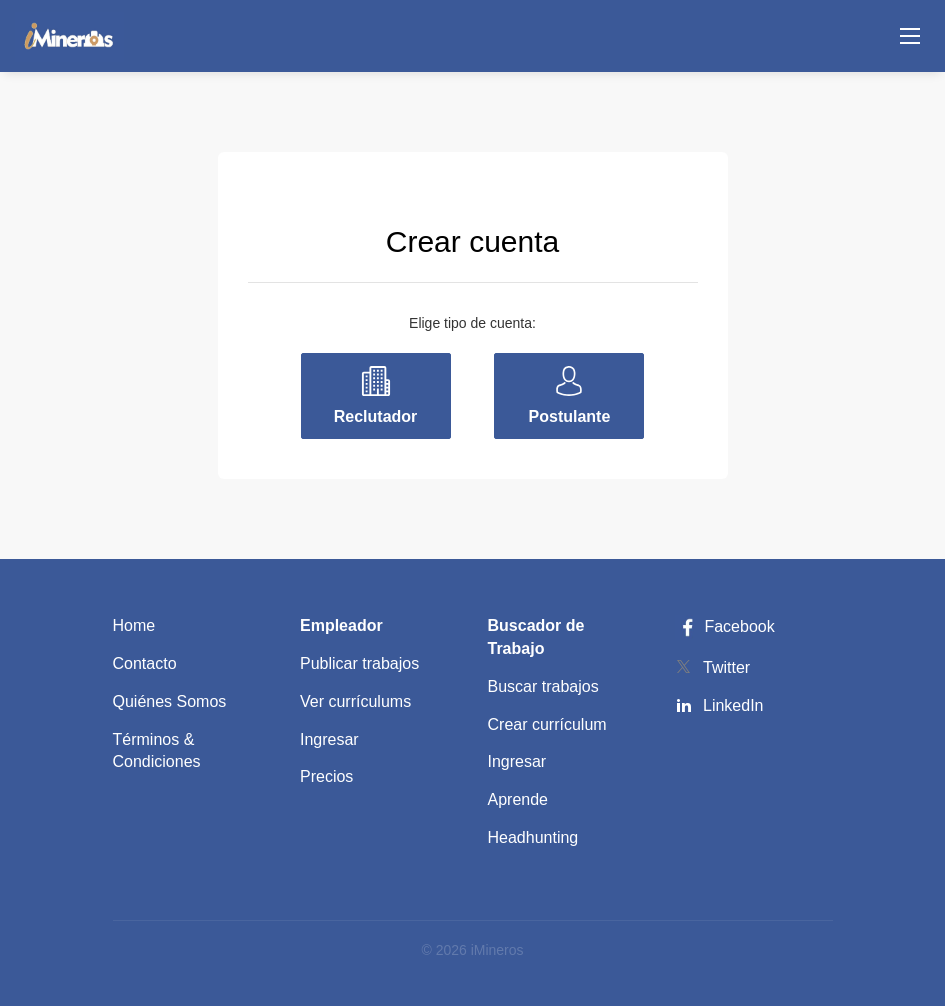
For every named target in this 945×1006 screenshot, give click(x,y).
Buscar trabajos (543, 686)
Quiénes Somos (170, 701)
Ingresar (329, 739)
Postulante (570, 416)
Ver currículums (355, 701)
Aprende (518, 799)
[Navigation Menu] (910, 36)
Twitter (726, 667)
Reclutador (376, 416)
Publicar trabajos (359, 663)
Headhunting (533, 837)
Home (134, 625)
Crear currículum (547, 724)
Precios (326, 776)
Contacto (145, 663)
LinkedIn (733, 705)
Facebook (725, 626)
